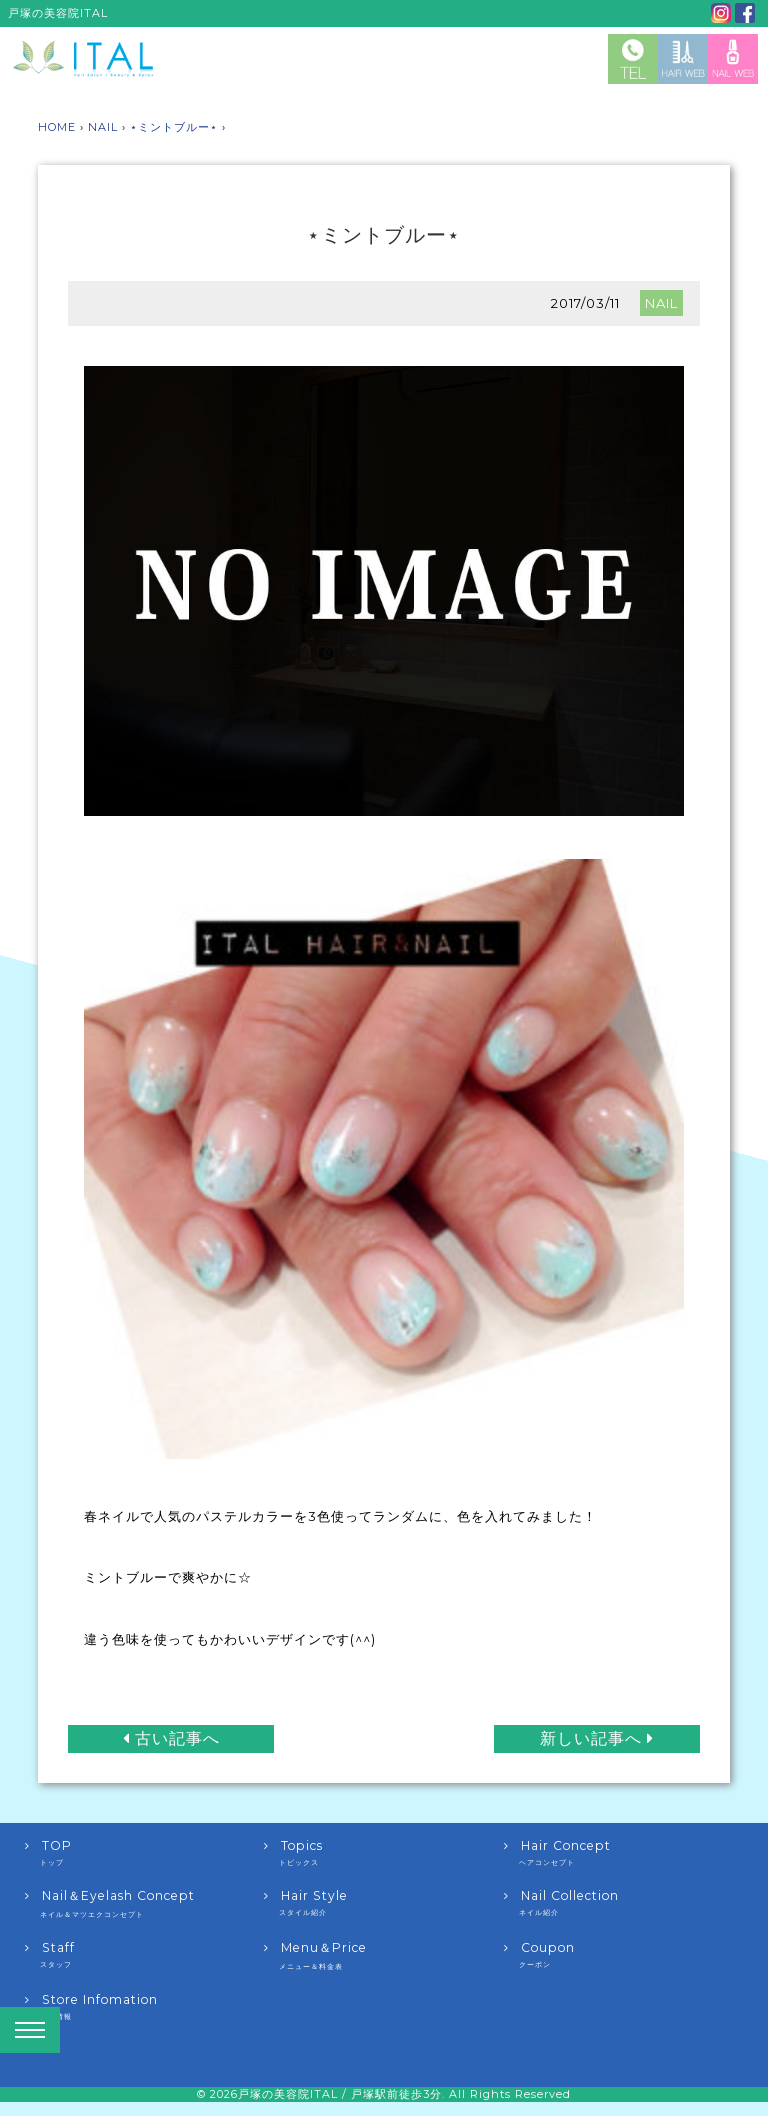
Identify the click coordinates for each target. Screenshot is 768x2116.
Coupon (623, 1955)
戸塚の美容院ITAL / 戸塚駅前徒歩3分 (340, 2094)
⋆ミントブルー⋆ (174, 127)
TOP (144, 1853)
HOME (57, 127)
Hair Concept (623, 1853)
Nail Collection (623, 1903)
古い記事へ (171, 1738)
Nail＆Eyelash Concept (144, 1904)
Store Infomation (144, 2007)
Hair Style (383, 1903)
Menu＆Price (383, 1956)
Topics (383, 1853)
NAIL (103, 127)
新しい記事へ (597, 1738)
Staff (144, 1955)
